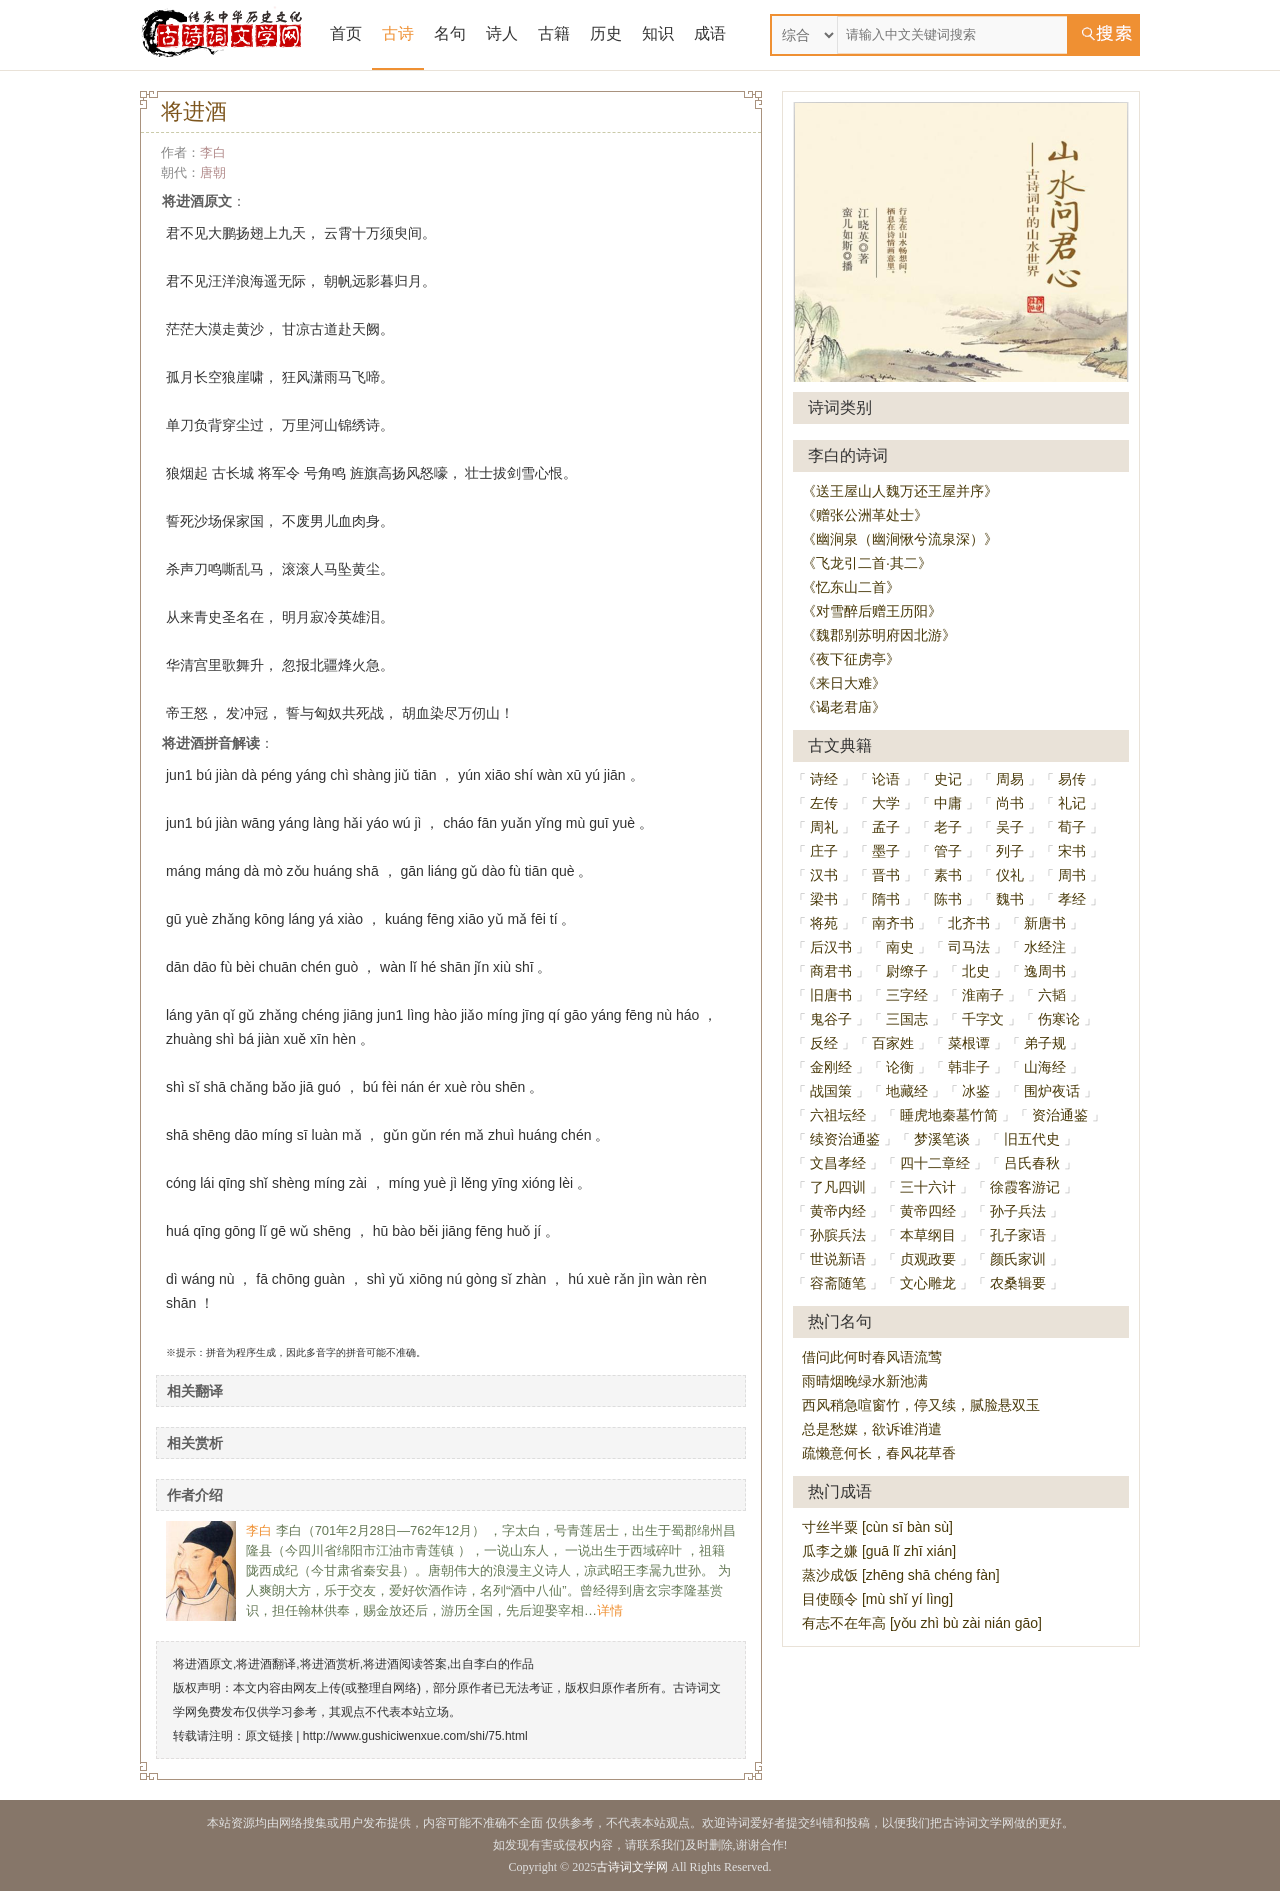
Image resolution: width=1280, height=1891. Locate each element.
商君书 (831, 971)
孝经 (1072, 899)
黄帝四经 (928, 1211)
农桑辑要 (1018, 1283)
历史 (606, 33)
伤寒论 (1059, 1019)
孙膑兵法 (838, 1235)
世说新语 (838, 1259)
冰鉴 (976, 1091)
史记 (948, 779)
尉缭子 (907, 971)
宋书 (1072, 851)
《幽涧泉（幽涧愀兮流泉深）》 (900, 539)
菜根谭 (969, 1043)
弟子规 (1045, 1043)
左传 (824, 803)
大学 (886, 803)
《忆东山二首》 (851, 587)
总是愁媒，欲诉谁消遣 (872, 1429)
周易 (1010, 779)
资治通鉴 (1060, 1115)
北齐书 (969, 923)
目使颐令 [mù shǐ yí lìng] (877, 1599)
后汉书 (831, 947)
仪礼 (1010, 875)
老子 (948, 827)
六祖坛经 (838, 1115)
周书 (1072, 875)
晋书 (886, 875)
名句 (450, 33)
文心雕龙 (928, 1283)
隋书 (886, 899)
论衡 (900, 1067)
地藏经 (907, 1091)
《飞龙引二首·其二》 (867, 563)
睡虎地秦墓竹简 (949, 1115)
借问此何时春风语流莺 (872, 1357)
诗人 (502, 33)
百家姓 (893, 1043)
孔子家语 (1018, 1235)
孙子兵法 (1018, 1211)
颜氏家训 (1018, 1259)
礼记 (1072, 803)
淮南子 (983, 995)
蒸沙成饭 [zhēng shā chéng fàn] (901, 1575)
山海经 (1045, 1067)
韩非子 (969, 1067)
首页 (346, 33)
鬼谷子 (831, 1019)
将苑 (824, 923)
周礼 (824, 827)
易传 (1072, 779)
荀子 (1072, 827)
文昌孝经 (838, 1163)
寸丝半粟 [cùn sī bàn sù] (877, 1527)
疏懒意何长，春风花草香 (879, 1453)
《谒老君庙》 (844, 707)
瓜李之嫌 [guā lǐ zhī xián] (879, 1551)
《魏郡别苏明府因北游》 (879, 635)
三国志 (907, 1019)
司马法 (969, 947)
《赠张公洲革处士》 (865, 515)
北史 (976, 971)
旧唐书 (831, 995)
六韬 (1052, 995)
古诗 (398, 33)
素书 (948, 875)
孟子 (886, 827)
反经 (824, 1043)
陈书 (948, 899)
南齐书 (893, 923)
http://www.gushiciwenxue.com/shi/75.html (415, 1736)
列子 (1010, 851)
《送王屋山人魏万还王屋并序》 (900, 491)
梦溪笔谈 (942, 1139)
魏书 (1010, 899)
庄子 (824, 851)
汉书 (824, 875)
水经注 (1045, 947)
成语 (710, 33)
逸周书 (1045, 971)
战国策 (831, 1091)
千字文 (983, 1019)
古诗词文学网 (632, 1867)
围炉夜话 (1052, 1091)
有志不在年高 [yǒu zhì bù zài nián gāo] (922, 1623)
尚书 (1010, 803)
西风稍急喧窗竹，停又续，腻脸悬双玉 (921, 1405)
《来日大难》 (844, 683)
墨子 (886, 851)
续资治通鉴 (845, 1139)
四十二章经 (935, 1163)
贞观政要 (928, 1259)
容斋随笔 (838, 1283)
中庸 (948, 803)
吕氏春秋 (1032, 1163)
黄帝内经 (838, 1211)
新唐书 (1045, 923)
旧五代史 (1032, 1139)
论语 (886, 779)
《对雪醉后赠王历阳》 (872, 611)
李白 (213, 152)
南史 (900, 947)
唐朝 (213, 172)
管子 (948, 851)
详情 (610, 1610)
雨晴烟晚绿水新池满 (865, 1381)
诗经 (824, 779)
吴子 (1010, 827)
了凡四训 (838, 1187)
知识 (658, 33)
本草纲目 (928, 1235)
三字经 (907, 995)
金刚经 (831, 1067)
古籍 (554, 33)
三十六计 (928, 1187)
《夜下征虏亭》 (851, 659)
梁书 (824, 899)
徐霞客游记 (1025, 1187)
